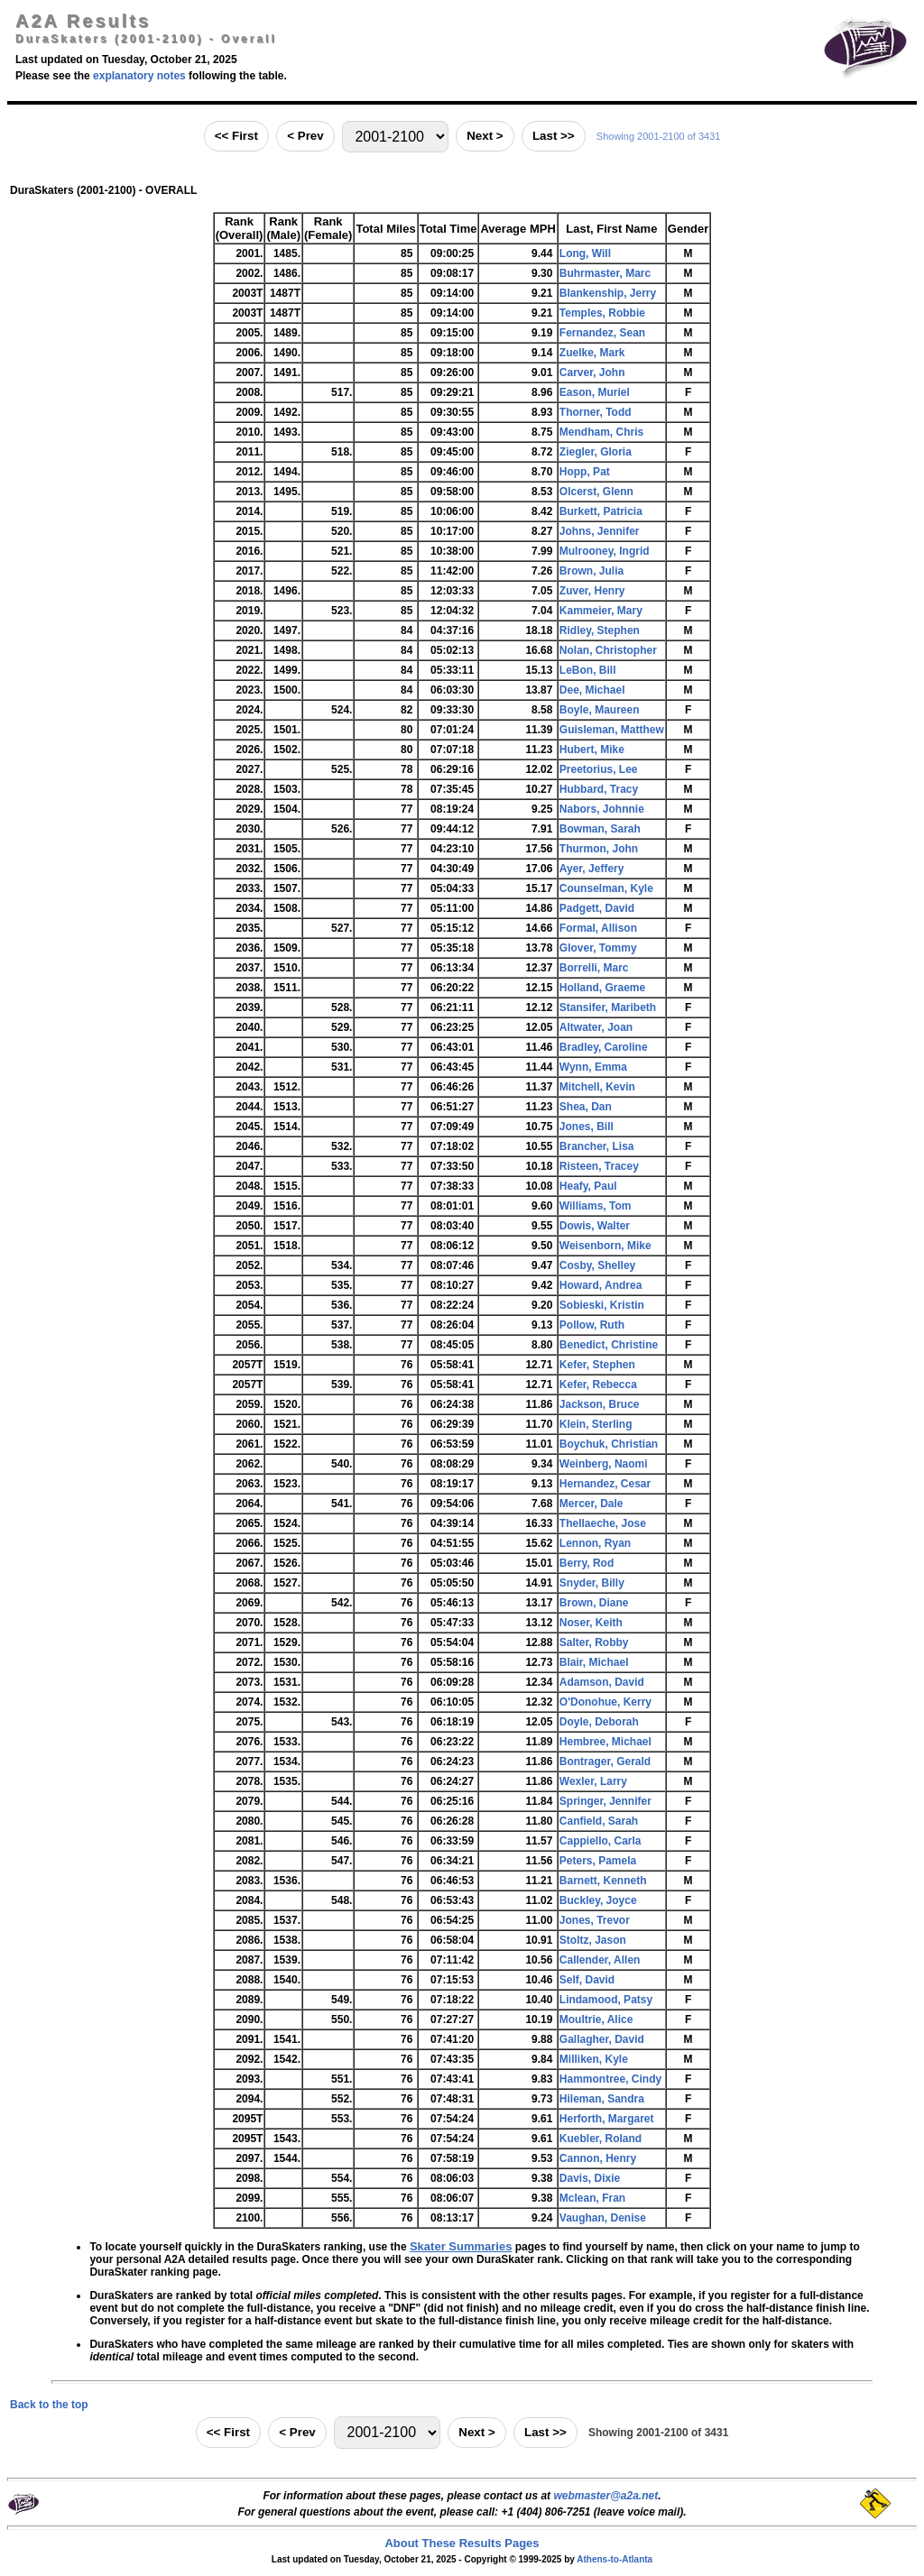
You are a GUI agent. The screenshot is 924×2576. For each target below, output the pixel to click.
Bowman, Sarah (600, 829)
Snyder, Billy (591, 1583)
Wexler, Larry (593, 1781)
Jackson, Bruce (599, 1404)
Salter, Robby (594, 1642)
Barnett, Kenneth (603, 1880)
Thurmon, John (598, 848)
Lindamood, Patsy (605, 1999)
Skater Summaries (461, 2246)
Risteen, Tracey (599, 1166)
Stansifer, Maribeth (607, 1007)
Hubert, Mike (591, 749)
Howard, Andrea (600, 1285)
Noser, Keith (591, 1622)
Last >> (553, 136)
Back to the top (49, 2404)
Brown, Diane (594, 1602)
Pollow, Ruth (591, 1325)
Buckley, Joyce (598, 1900)
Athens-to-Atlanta (614, 2559)
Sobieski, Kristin (601, 1305)
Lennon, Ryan (595, 1543)
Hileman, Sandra (601, 2099)
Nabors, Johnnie (601, 809)
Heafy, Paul (588, 1186)
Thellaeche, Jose (602, 1523)
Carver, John (592, 372)
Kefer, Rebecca (598, 1384)
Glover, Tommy (598, 948)
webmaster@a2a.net (605, 2495)
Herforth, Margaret (606, 2118)
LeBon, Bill (587, 670)
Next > (485, 136)
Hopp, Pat (584, 471)
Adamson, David (601, 1682)
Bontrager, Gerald (605, 1761)
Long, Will (585, 253)
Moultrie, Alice (596, 2019)
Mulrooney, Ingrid (604, 551)
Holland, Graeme (602, 987)
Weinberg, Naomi (603, 1464)
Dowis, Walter (594, 1225)
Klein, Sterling (596, 1424)
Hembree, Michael (605, 1741)
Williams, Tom (595, 1206)
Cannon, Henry (597, 2158)
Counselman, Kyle (606, 888)
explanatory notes (139, 75)
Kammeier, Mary (600, 610)
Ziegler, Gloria (595, 452)
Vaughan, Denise (602, 2218)
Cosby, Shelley (597, 1265)
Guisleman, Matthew (611, 729)
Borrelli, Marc (594, 967)
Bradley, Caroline (603, 1047)
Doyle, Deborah (599, 1722)
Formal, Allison (598, 928)
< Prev (305, 136)
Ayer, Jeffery (591, 868)
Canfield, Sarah (598, 1821)
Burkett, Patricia (600, 511)
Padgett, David (596, 908)
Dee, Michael (592, 690)
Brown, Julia (591, 571)
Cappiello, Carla (600, 1841)
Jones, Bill (586, 1126)
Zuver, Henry (592, 590)
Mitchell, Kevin (597, 1087)
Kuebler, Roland (600, 2138)
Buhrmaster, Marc (605, 273)
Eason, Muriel (594, 392)
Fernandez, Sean (602, 333)
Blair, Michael (594, 1662)
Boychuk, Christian (608, 1444)
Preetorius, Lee (598, 769)
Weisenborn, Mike (605, 1245)
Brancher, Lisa (596, 1146)
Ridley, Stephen (599, 630)
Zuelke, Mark (592, 352)
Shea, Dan (585, 1106)
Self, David (586, 1979)
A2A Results (83, 21)
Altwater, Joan (596, 1027)
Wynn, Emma (593, 1067)
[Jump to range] (395, 136)
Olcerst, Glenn (596, 491)
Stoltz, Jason (592, 1940)
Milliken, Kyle (593, 2059)
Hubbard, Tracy (598, 789)
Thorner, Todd (595, 412)
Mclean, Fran (592, 2198)
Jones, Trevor (594, 1920)
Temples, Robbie (602, 313)
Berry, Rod (586, 1563)
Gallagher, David (601, 2039)
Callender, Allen (600, 1960)
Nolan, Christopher (608, 650)
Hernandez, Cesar (605, 1483)
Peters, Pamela (597, 1860)
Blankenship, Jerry (607, 293)
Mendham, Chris (601, 432)
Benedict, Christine (608, 1345)
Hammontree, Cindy (610, 2079)
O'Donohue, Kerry (605, 1702)
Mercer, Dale (591, 1503)
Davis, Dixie (589, 2178)
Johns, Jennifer (599, 531)
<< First (236, 136)
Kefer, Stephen (597, 1364)
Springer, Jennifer (605, 1801)
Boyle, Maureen (599, 710)
